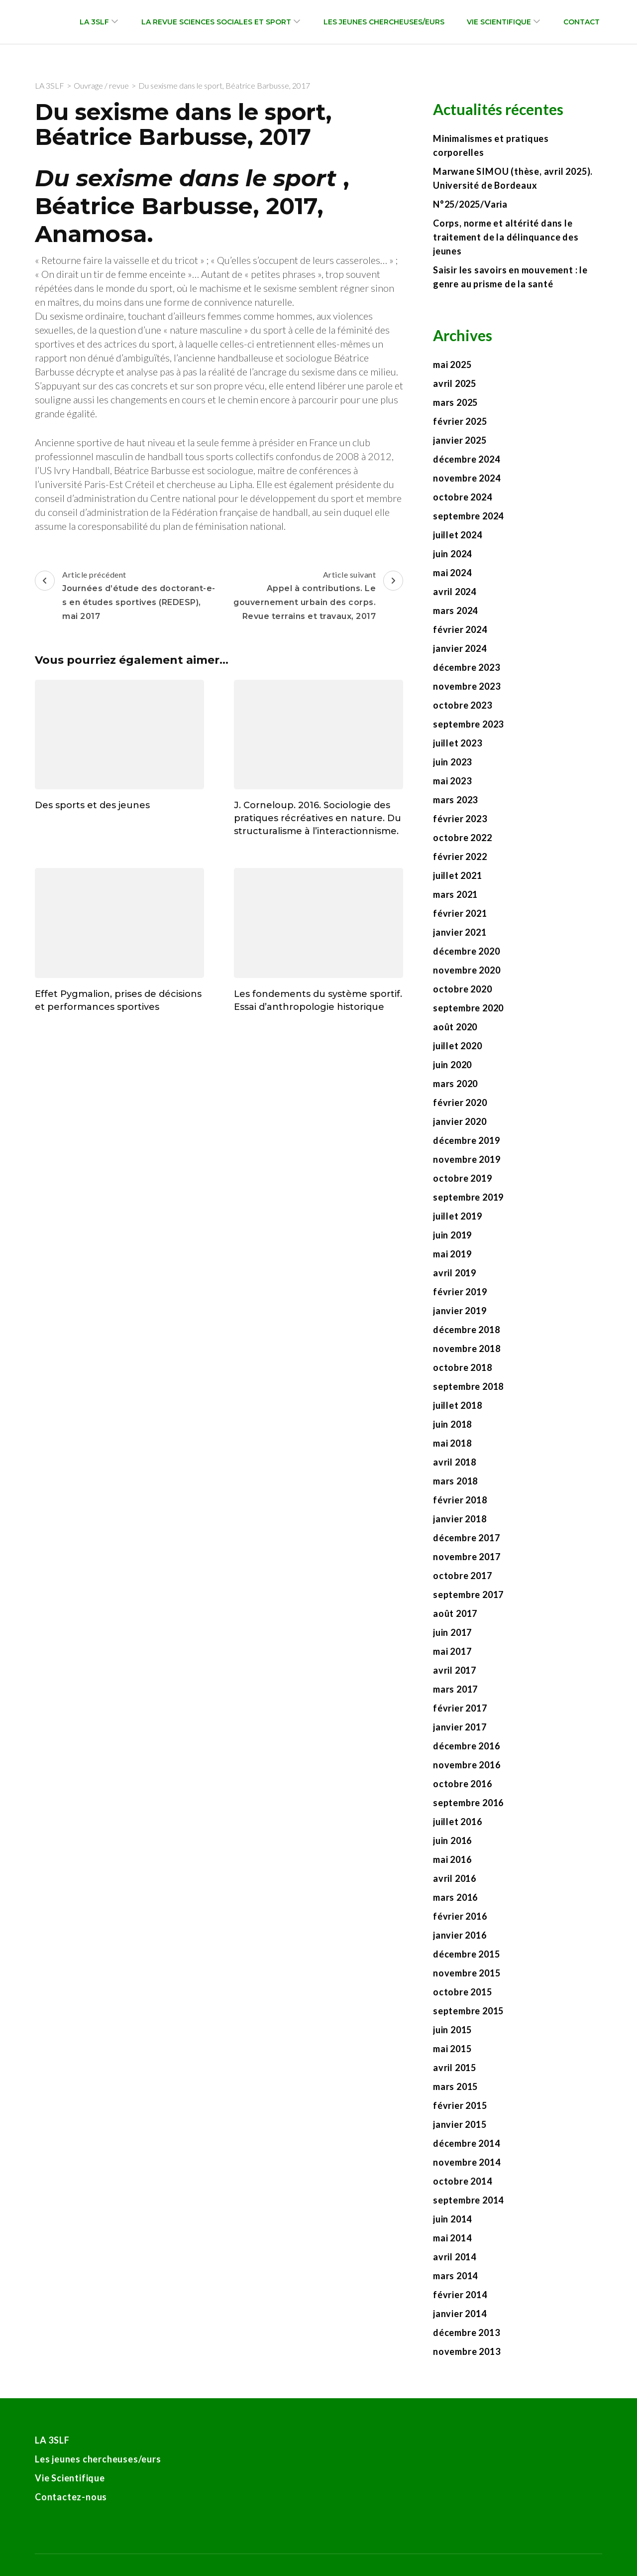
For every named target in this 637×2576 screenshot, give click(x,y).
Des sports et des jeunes (92, 805)
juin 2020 (452, 1064)
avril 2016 (454, 1878)
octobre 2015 (462, 1991)
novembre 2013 (466, 2351)
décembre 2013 (466, 2332)
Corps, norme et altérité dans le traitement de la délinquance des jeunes (506, 237)
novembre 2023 (466, 686)
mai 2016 (452, 1859)
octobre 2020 (462, 988)
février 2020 (460, 1102)
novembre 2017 (466, 1556)
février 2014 (460, 2294)
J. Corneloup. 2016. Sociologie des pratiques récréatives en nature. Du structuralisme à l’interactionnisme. (317, 818)
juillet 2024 (457, 534)
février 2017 (460, 1708)
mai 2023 (452, 780)
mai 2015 (452, 2048)
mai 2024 (452, 572)
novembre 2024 (466, 478)
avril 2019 (454, 1272)
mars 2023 (455, 799)
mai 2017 (452, 1651)
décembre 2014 (466, 2143)
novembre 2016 (466, 1764)
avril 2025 (454, 383)
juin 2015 (452, 2029)
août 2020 (455, 1026)
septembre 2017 (468, 1594)
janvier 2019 (460, 1310)
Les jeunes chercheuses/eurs (383, 21)
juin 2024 (452, 553)
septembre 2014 (468, 2200)
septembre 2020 (468, 1007)
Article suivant (312, 596)
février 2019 (460, 1291)
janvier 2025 (460, 440)
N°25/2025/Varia (470, 204)
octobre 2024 (462, 496)
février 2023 (460, 818)
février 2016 (460, 1916)
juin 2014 (452, 2218)
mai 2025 (452, 364)
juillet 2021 (457, 875)
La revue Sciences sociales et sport (216, 21)
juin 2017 (452, 1632)
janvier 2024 (460, 648)
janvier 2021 (460, 932)
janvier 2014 (460, 2313)
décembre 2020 (466, 951)
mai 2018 (452, 1443)
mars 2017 (455, 1689)
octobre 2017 (462, 1575)
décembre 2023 (466, 667)
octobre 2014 (462, 2181)
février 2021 (460, 913)
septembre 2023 (468, 724)
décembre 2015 (466, 1954)
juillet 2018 (457, 1405)
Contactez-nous (71, 2496)
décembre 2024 (466, 459)
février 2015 (460, 2105)
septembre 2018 (468, 1386)
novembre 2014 (466, 2162)
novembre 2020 (466, 970)
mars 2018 (455, 1480)
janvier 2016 (460, 1935)
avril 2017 (454, 1670)
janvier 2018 (460, 1518)
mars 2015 (455, 2086)
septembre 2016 (468, 1802)
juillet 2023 (457, 742)
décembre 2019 (466, 1140)
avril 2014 (454, 2256)
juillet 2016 (457, 1821)
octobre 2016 (462, 1783)
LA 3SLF (94, 21)
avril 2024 (454, 591)
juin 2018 (452, 1424)
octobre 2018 (462, 1367)
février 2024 (460, 629)
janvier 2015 (460, 2124)
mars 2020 (455, 1083)
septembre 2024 (468, 515)
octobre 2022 (462, 837)
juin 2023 (452, 761)
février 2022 (460, 856)
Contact (581, 21)
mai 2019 (452, 1253)
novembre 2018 (466, 1348)
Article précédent (125, 596)
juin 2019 (452, 1234)
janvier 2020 (460, 1121)
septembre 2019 (468, 1197)
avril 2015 (454, 2067)
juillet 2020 (457, 1045)
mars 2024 (455, 610)
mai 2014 (452, 2237)
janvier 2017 (460, 1726)
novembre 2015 (466, 1972)
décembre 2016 (466, 1745)
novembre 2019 (466, 1159)
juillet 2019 (457, 1216)
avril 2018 (454, 1462)
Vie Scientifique (499, 21)
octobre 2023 (462, 705)
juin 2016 (452, 1840)
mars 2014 (455, 2275)
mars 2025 (455, 402)
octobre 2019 (462, 1178)
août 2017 (455, 1613)
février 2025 (460, 421)
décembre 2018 (466, 1329)
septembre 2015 (468, 2010)
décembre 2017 (466, 1537)
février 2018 (460, 1499)
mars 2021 (455, 894)
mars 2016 (455, 1897)
